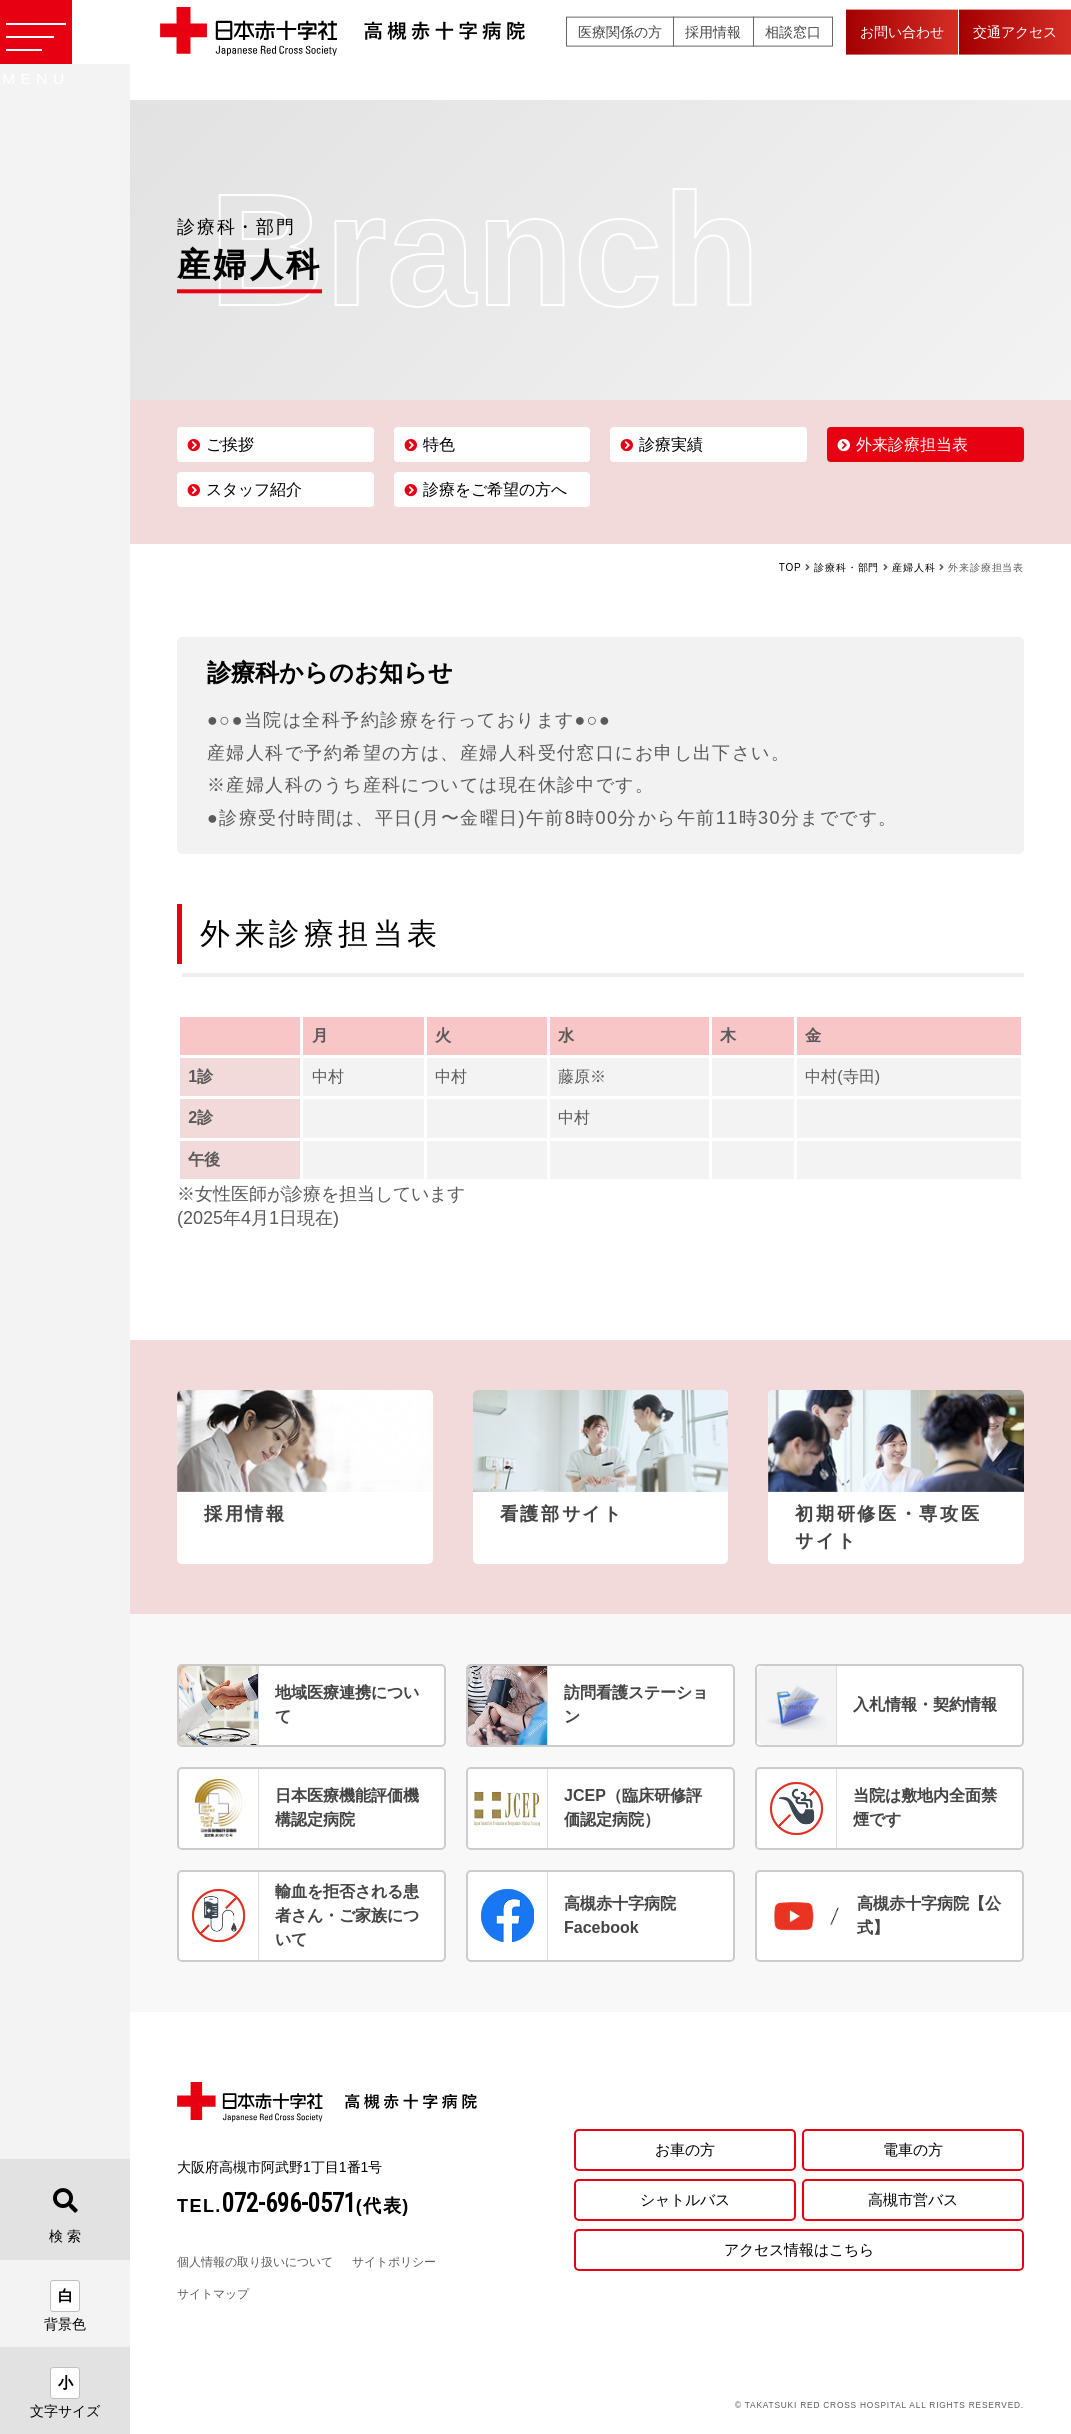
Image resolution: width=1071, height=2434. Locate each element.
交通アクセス (1015, 49)
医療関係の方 (620, 49)
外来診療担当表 (912, 444)
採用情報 (713, 49)
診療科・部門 (846, 567)
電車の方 (913, 2145)
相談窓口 (793, 49)
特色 (439, 444)
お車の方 (685, 2145)
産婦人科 (913, 567)
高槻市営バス (913, 2199)
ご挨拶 (230, 444)
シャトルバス (685, 2199)
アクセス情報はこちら (799, 2252)
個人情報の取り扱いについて (255, 2262)
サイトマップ (213, 2294)
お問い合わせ (902, 49)
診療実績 (671, 444)
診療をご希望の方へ (495, 489)
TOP (790, 567)
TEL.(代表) (293, 2206)
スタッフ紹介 (254, 489)
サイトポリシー (394, 2262)
